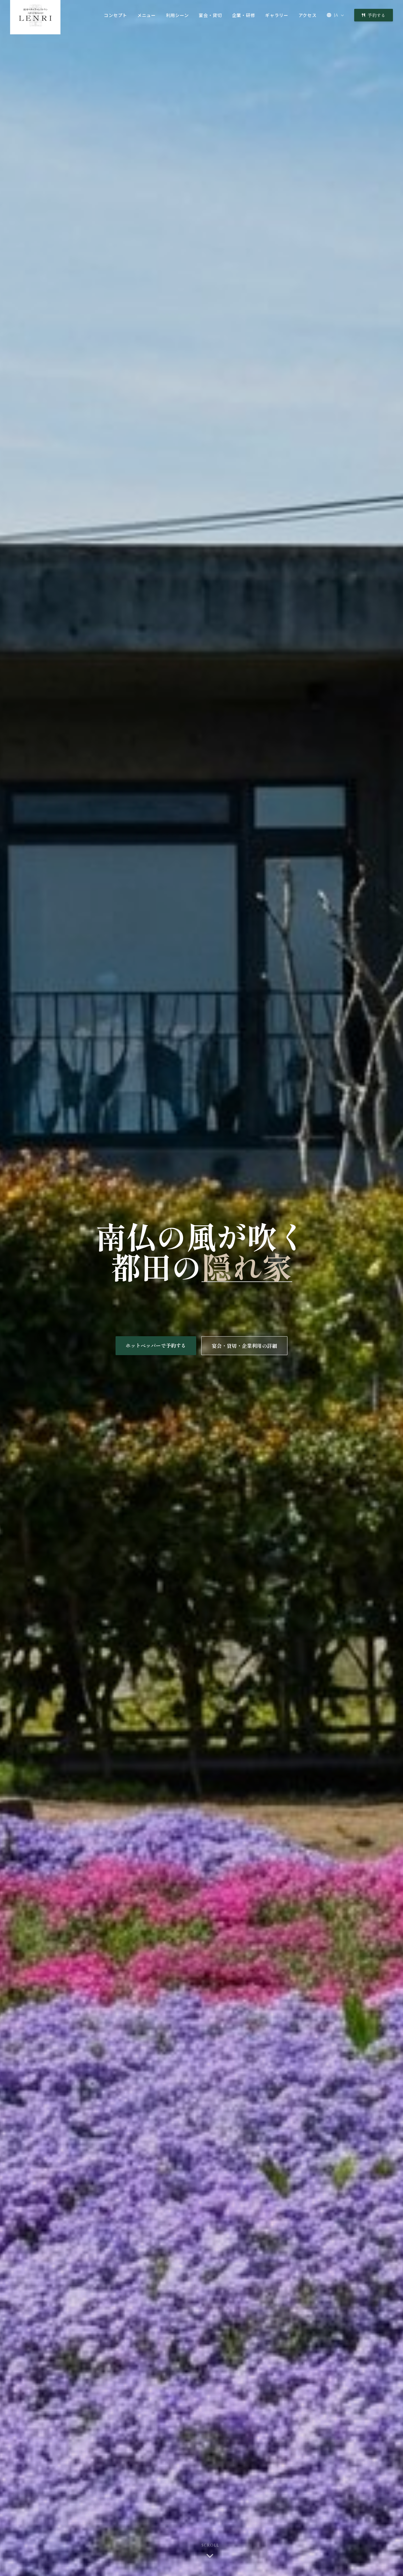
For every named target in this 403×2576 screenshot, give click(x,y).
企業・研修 (243, 15)
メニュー (146, 15)
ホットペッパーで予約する (156, 1346)
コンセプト (115, 15)
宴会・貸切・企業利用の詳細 (244, 1346)
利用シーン (177, 15)
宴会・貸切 (210, 15)
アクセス (307, 15)
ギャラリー (276, 15)
